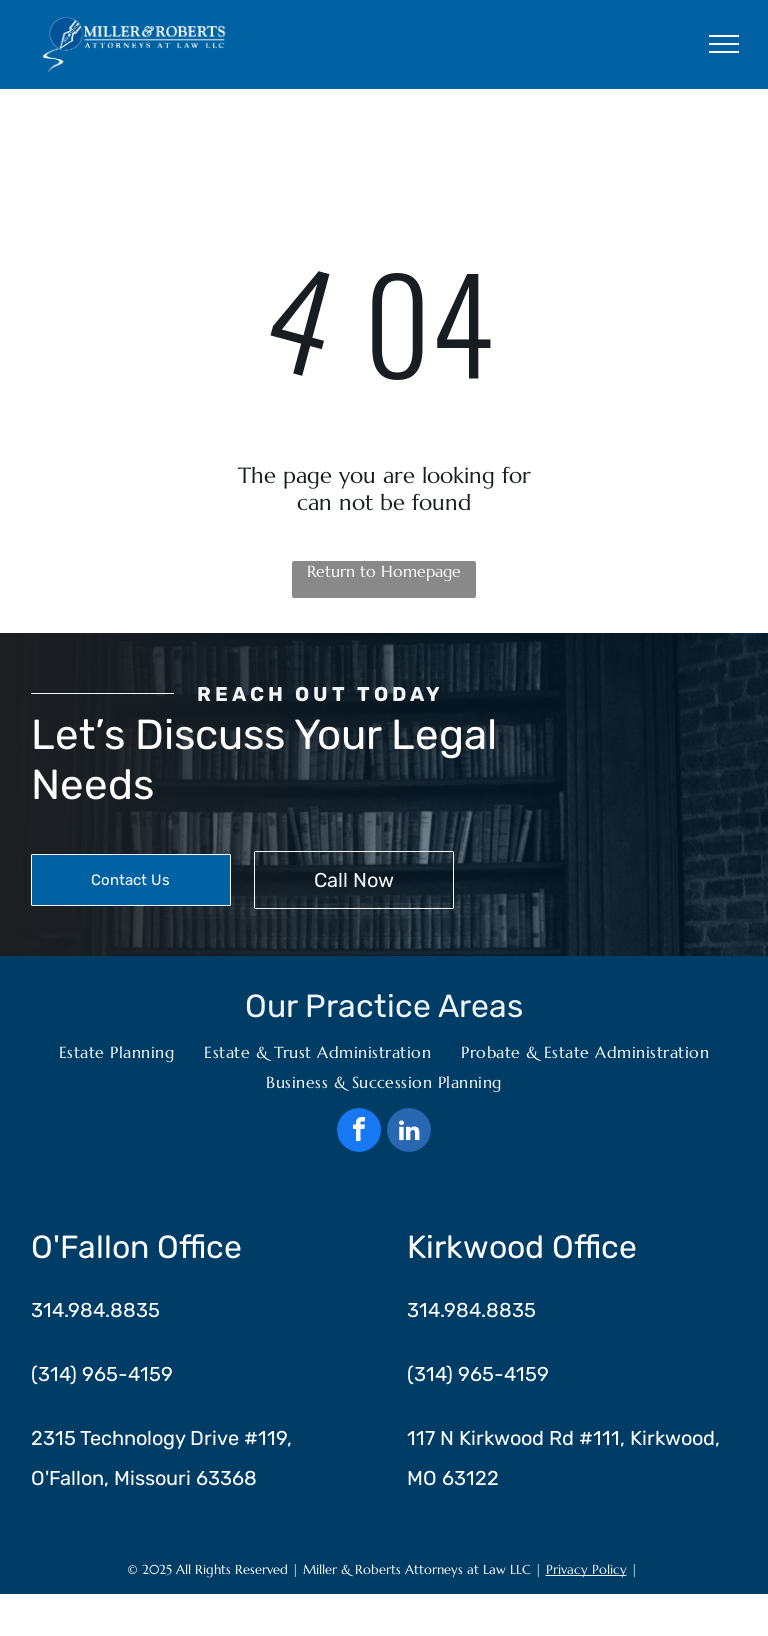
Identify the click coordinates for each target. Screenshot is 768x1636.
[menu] (724, 44)
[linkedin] (409, 1132)
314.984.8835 (95, 1310)
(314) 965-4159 (102, 1374)
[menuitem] (116, 1051)
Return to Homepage (384, 571)
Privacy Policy (586, 1569)
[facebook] (359, 1132)
